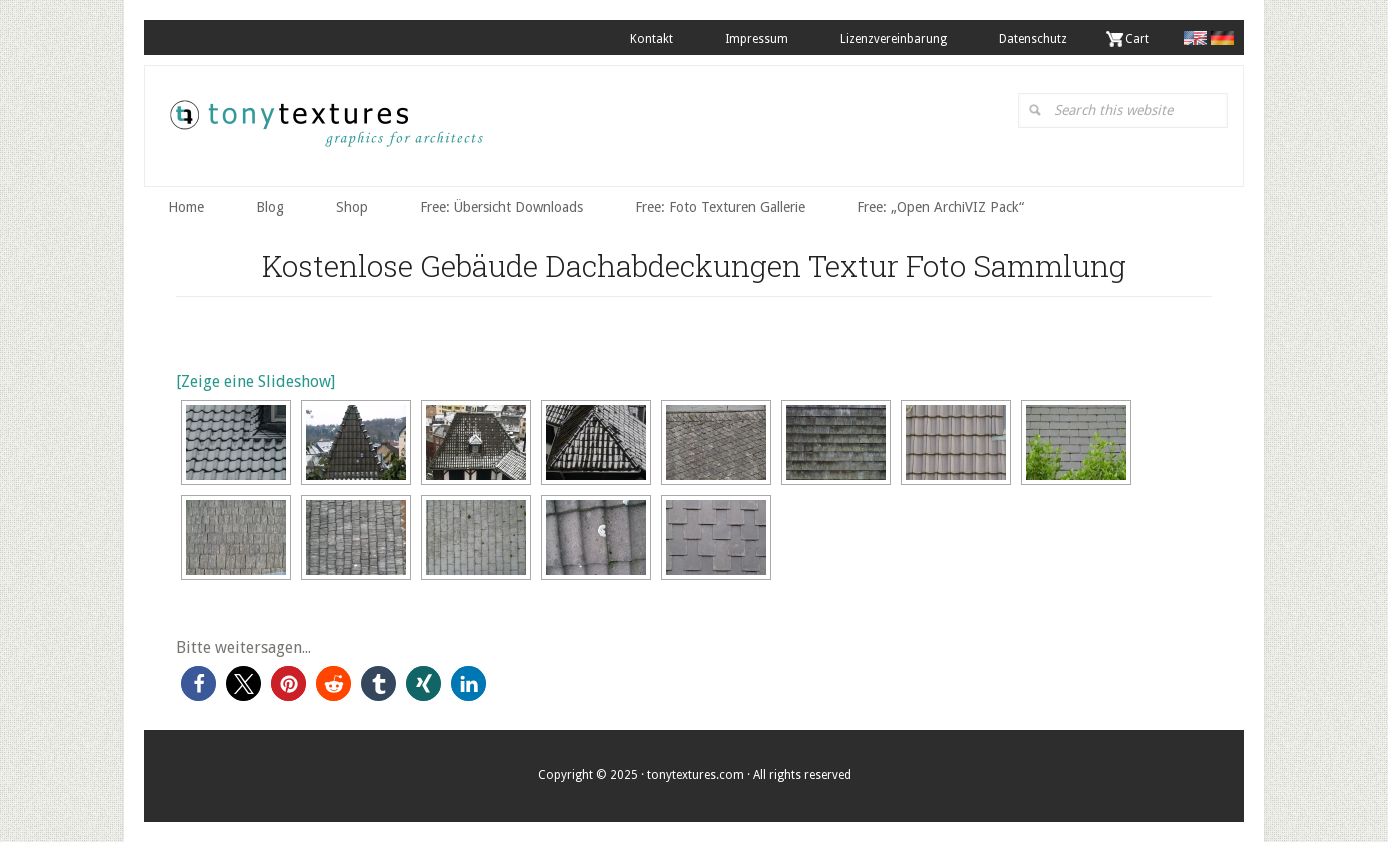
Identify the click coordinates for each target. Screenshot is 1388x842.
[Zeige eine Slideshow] (255, 381)
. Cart (1134, 39)
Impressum (756, 39)
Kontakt (651, 39)
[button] (198, 683)
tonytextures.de (325, 131)
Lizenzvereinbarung (893, 39)
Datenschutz (1033, 39)
